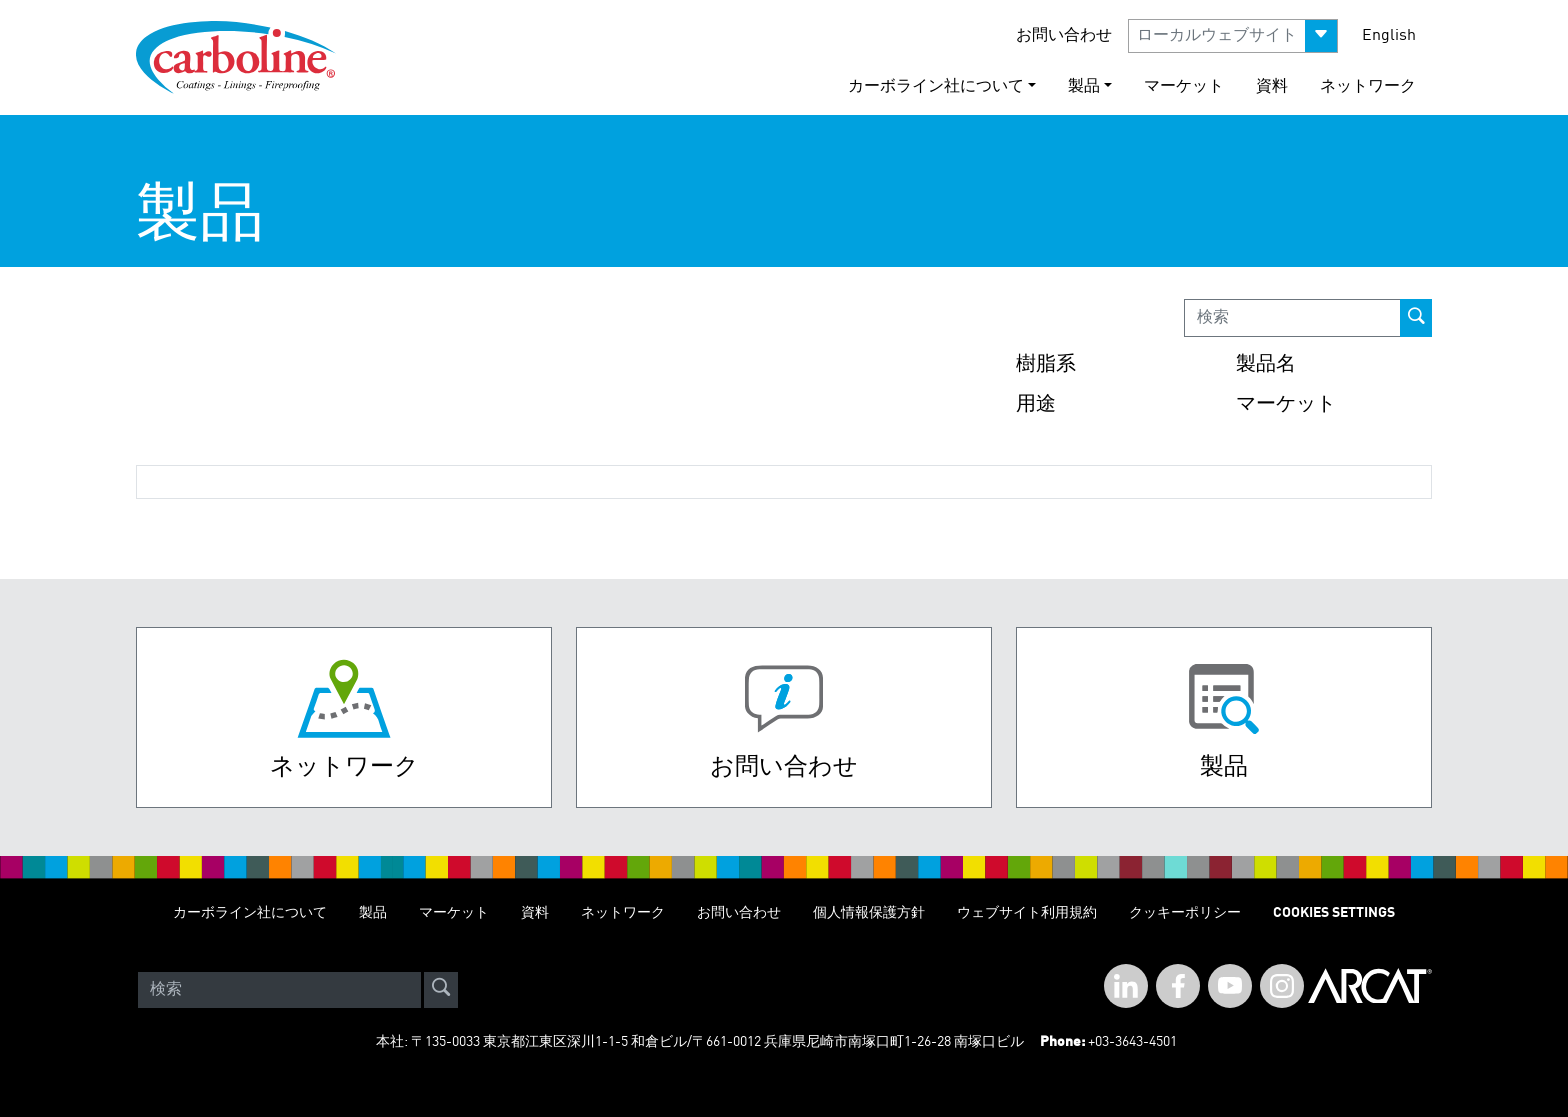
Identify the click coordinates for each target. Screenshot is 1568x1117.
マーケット (1184, 87)
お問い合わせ (1064, 36)
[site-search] (441, 990)
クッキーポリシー (1185, 913)
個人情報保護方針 (869, 913)
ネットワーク (1368, 87)
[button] (1233, 36)
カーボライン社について (250, 913)
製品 (373, 913)
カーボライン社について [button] (936, 87)
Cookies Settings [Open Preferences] (1334, 913)
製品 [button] (1084, 87)
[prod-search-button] (1416, 318)
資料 (1272, 87)
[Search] (279, 990)
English (1389, 36)
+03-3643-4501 (1132, 1042)
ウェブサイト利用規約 (1027, 913)
